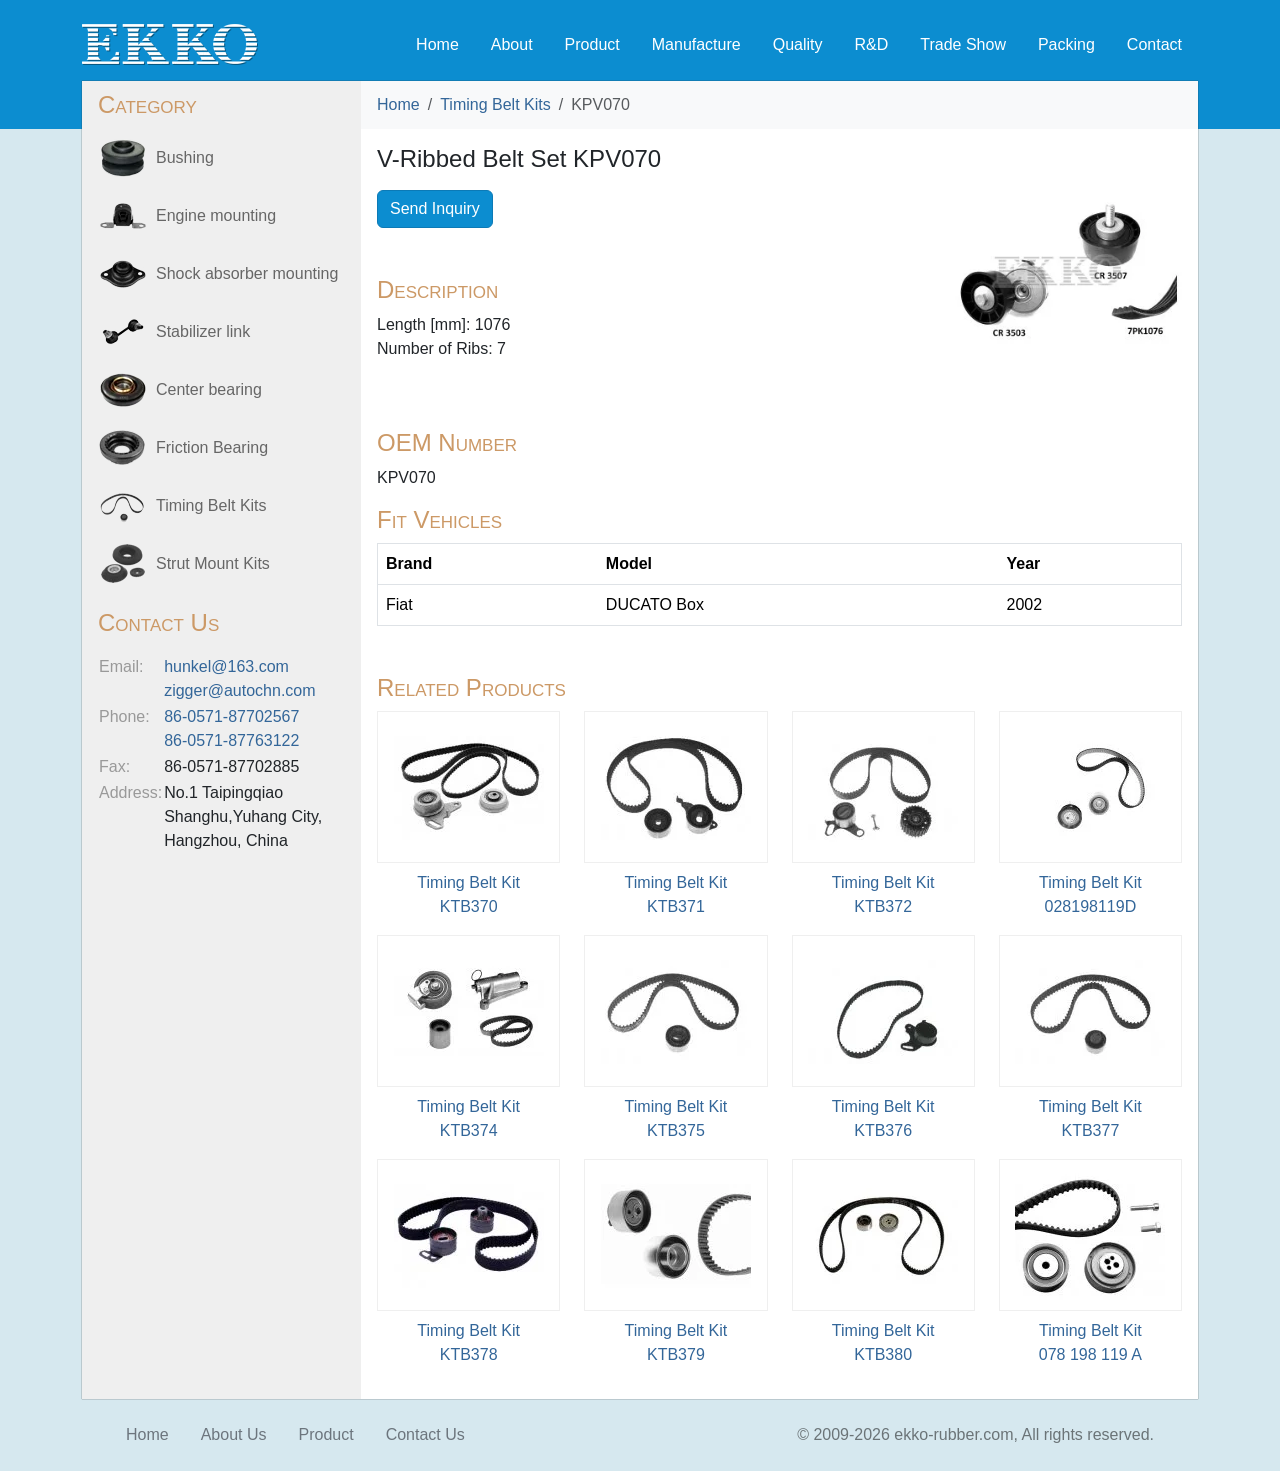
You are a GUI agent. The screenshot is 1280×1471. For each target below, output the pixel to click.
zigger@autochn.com (239, 690)
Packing (1066, 44)
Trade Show (963, 44)
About (512, 44)
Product (592, 44)
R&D (871, 44)
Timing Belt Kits (495, 104)
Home (437, 44)
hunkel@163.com (226, 666)
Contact (1154, 44)
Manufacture (696, 44)
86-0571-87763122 (231, 740)
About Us (234, 1434)
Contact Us (425, 1434)
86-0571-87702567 (231, 716)
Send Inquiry (435, 208)
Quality (798, 44)
